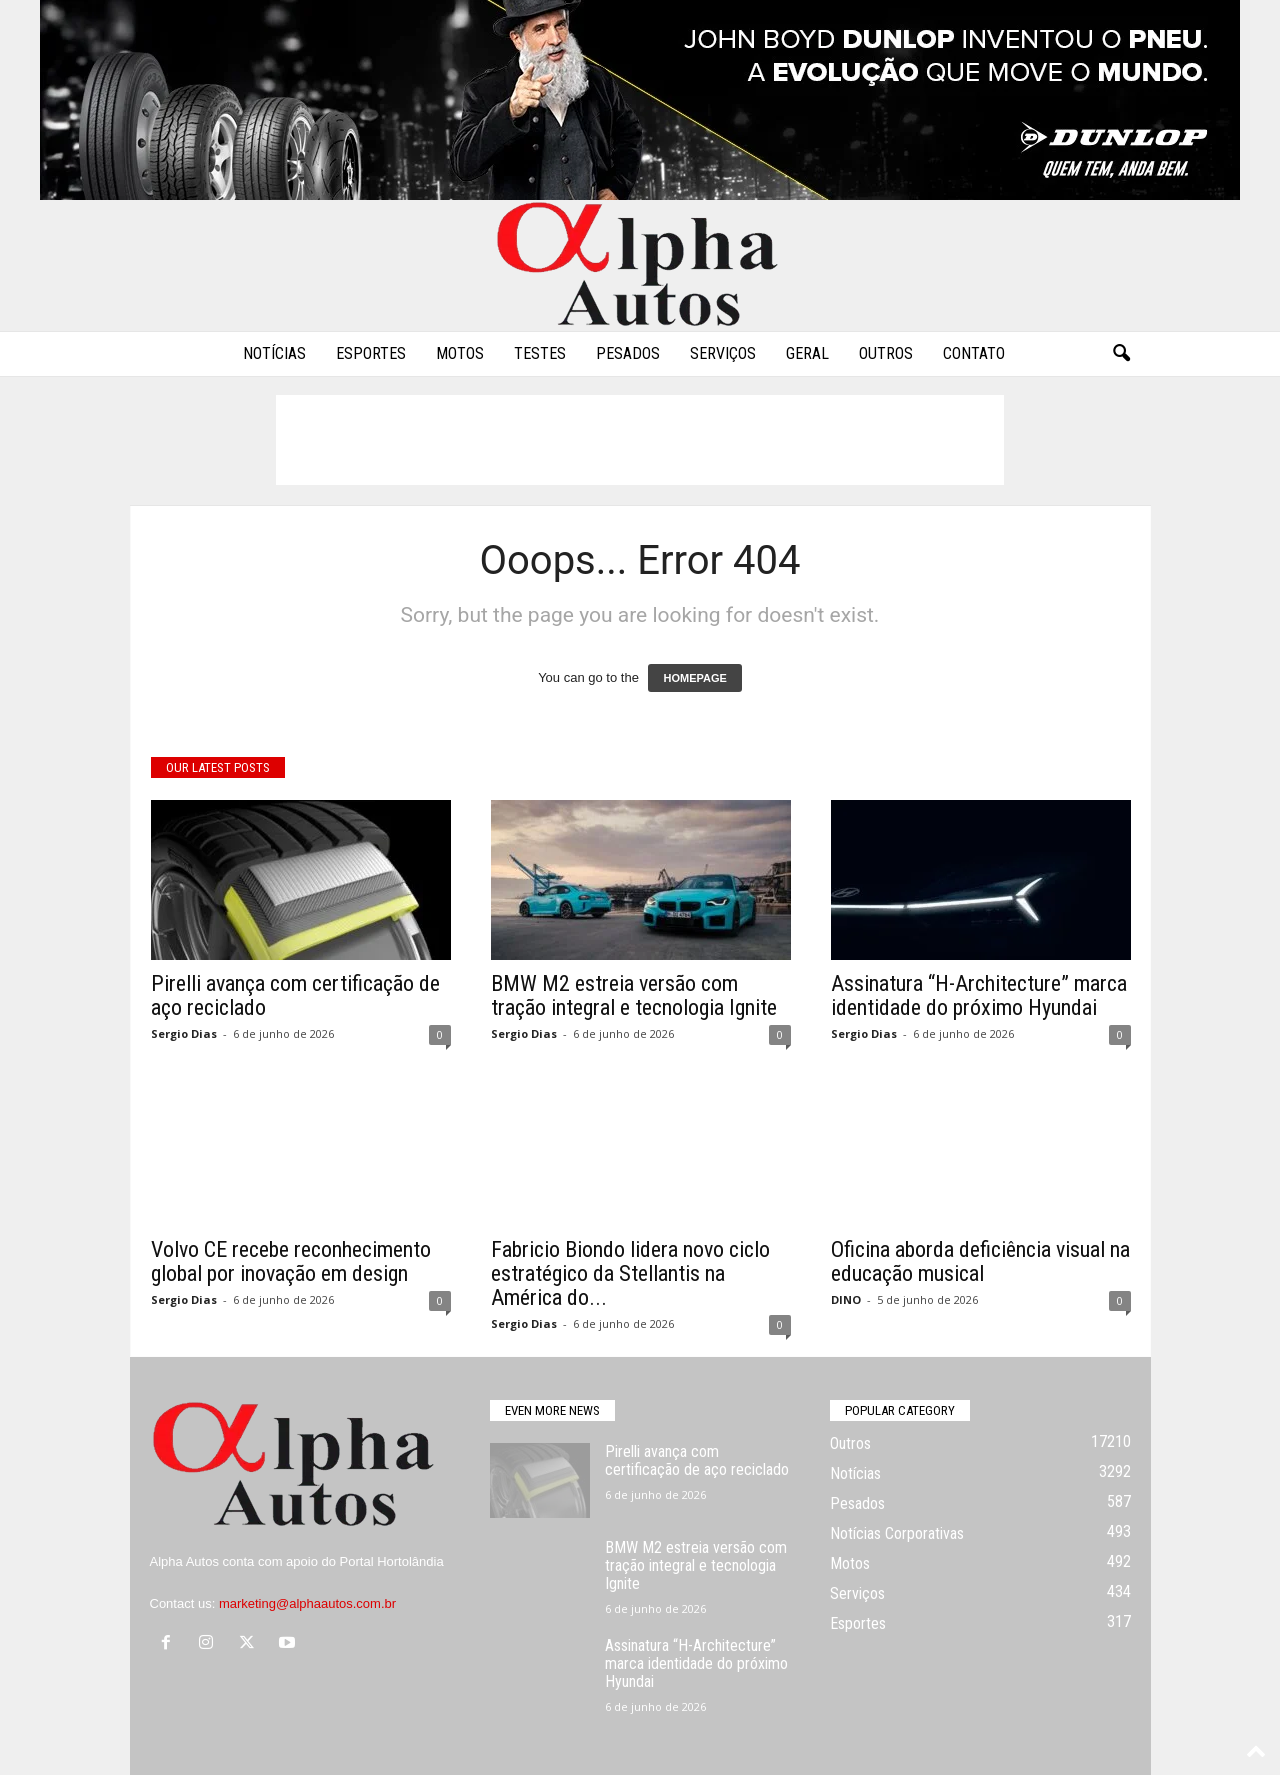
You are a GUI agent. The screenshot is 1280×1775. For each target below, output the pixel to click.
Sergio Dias (184, 1033)
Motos (460, 353)
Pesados (628, 353)
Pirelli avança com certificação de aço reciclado (295, 995)
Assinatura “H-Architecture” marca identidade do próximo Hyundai (979, 995)
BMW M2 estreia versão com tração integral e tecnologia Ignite (634, 995)
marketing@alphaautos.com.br (307, 1603)
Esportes (371, 353)
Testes (540, 353)
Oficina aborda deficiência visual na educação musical (980, 1261)
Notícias (274, 353)
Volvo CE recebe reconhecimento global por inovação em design (291, 1261)
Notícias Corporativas (897, 1533)
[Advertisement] (640, 440)
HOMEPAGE (694, 678)
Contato (974, 353)
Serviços (723, 353)
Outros (886, 353)
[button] (1121, 354)
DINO (846, 1299)
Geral (807, 353)
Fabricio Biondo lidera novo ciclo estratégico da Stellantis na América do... (630, 1273)
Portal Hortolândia (392, 1561)
